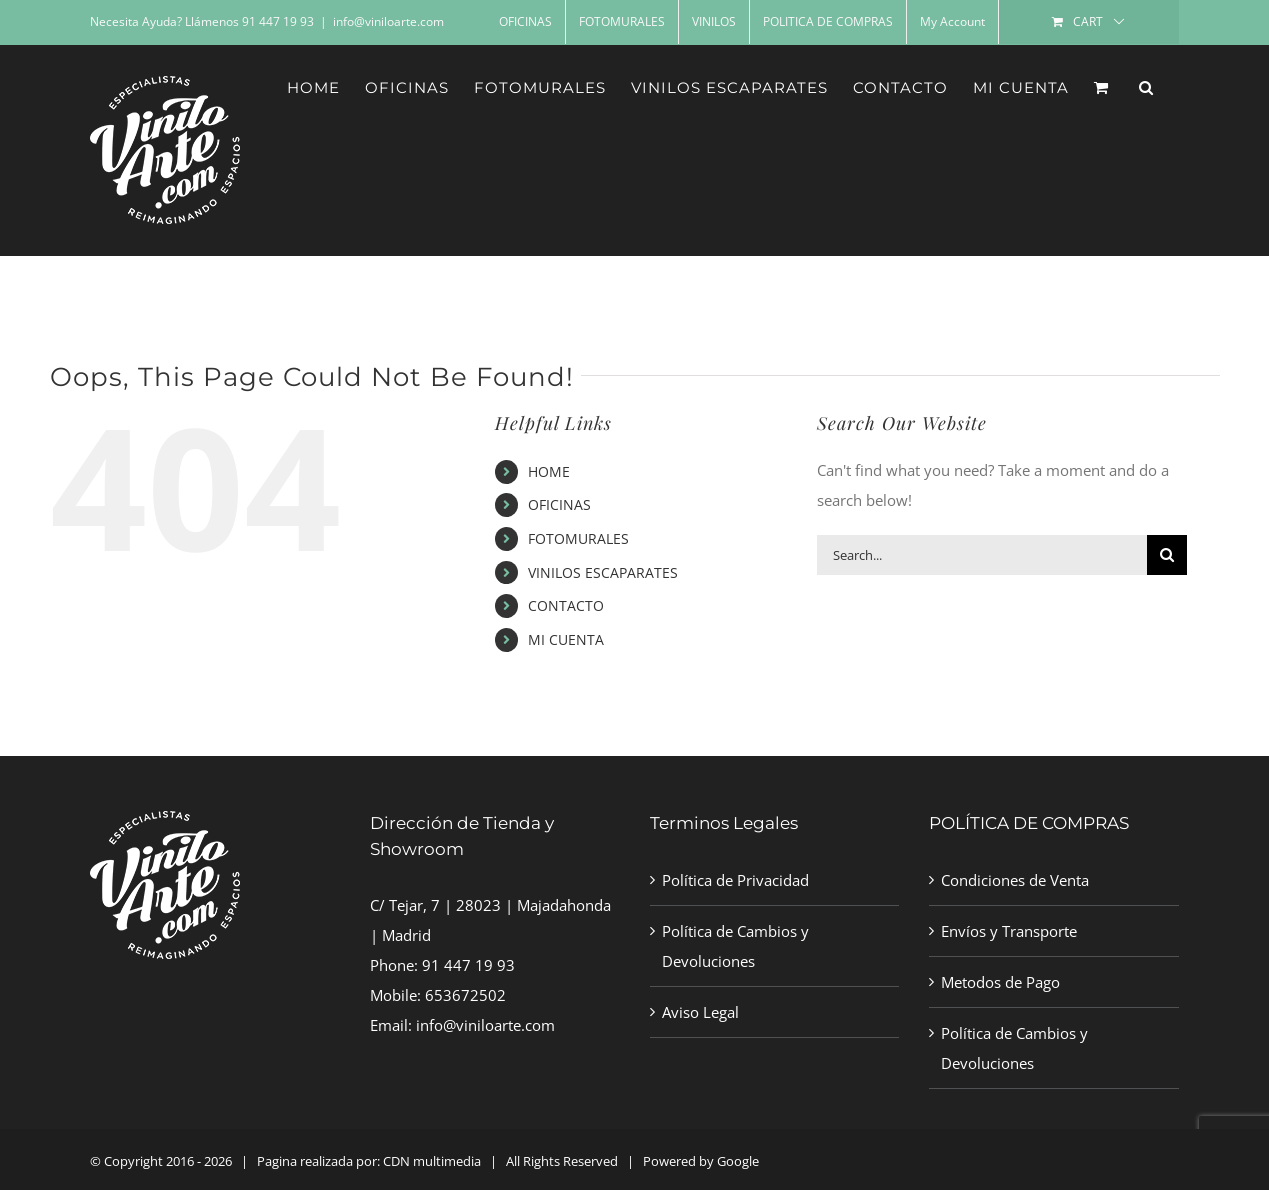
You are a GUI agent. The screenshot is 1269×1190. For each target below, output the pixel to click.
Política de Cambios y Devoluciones (735, 946)
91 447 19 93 (468, 965)
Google (738, 1161)
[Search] (1167, 555)
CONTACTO (566, 605)
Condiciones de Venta (1015, 880)
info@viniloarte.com (388, 21)
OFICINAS (559, 504)
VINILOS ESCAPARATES (603, 572)
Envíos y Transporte (1009, 931)
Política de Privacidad (735, 880)
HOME (549, 471)
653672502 (465, 995)
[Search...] (982, 555)
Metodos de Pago (1000, 982)
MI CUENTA (566, 639)
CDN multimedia (432, 1161)
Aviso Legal (700, 1012)
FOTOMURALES (578, 538)
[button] (1146, 87)
